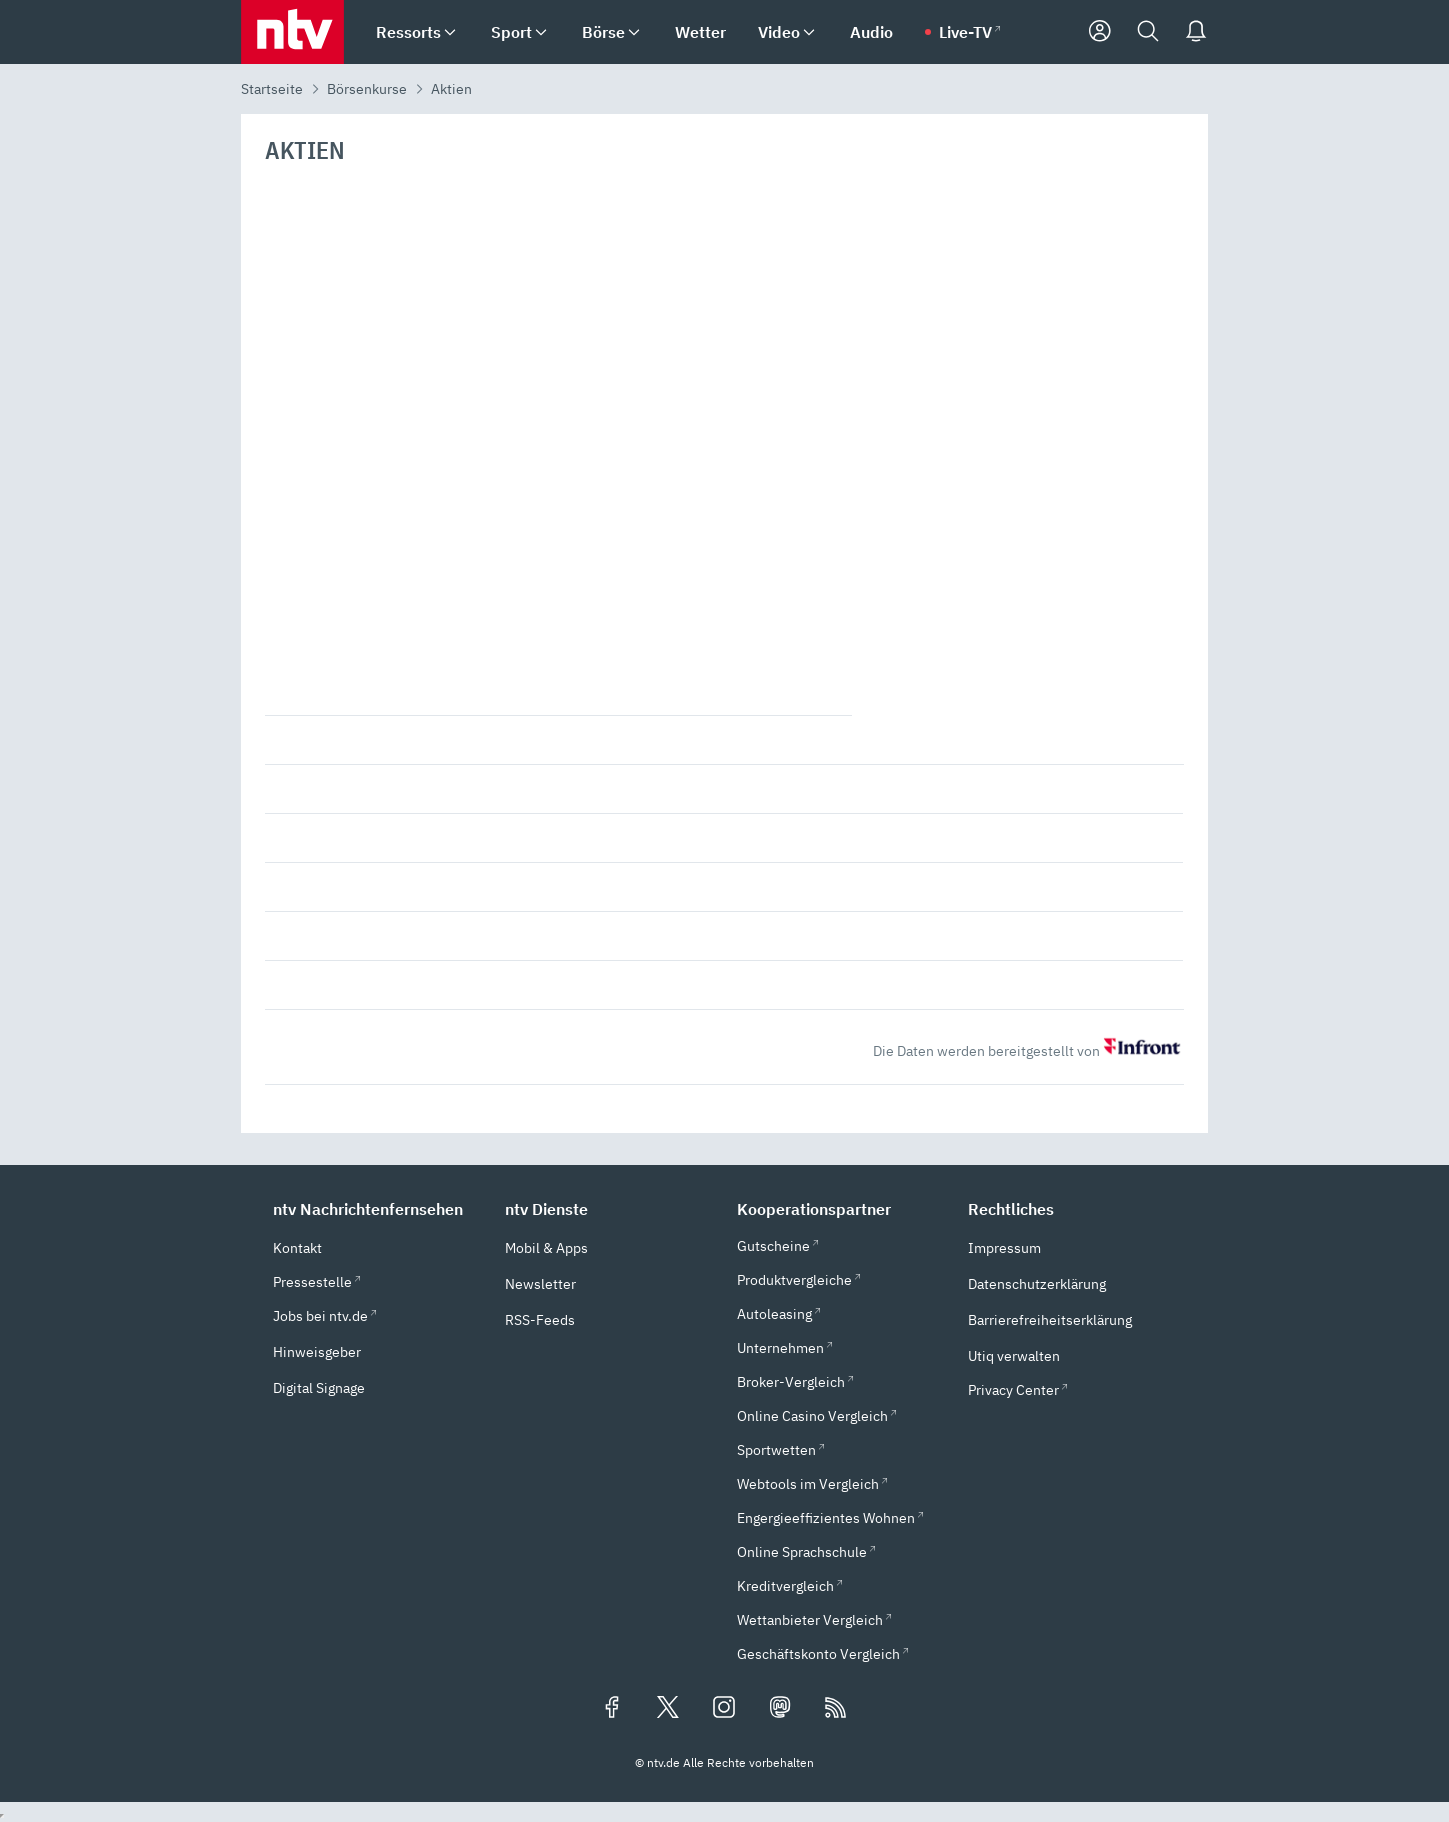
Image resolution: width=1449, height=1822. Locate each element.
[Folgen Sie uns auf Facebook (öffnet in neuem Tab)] (612, 1709)
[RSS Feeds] (836, 1709)
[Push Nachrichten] (1196, 32)
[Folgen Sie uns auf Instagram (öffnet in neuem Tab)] (724, 1709)
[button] (377, 1209)
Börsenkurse (367, 89)
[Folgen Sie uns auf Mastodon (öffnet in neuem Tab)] (780, 1709)
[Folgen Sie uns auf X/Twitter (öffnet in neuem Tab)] (668, 1709)
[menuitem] (450, 32)
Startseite (272, 89)
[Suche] (1148, 32)
